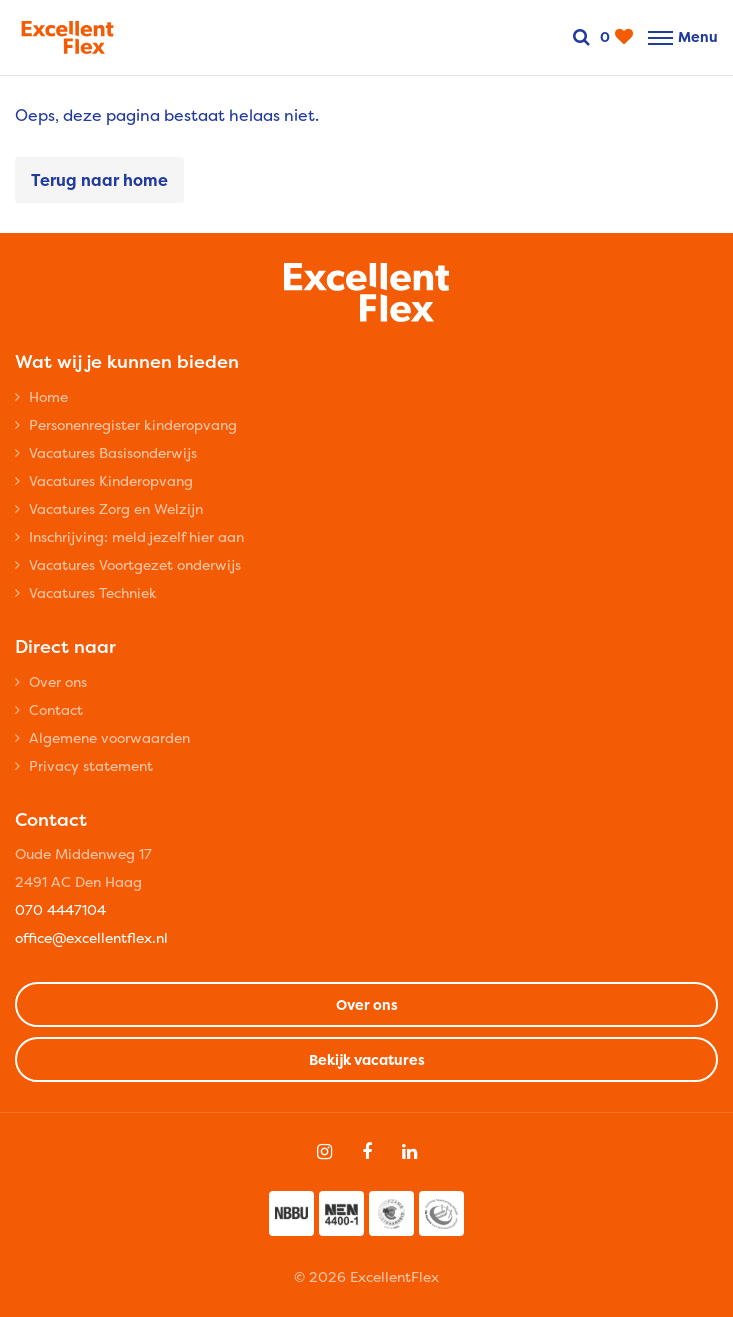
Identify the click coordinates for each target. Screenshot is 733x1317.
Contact (56, 709)
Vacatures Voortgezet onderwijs (135, 564)
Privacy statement (91, 765)
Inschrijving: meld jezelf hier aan (136, 536)
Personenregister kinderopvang (133, 424)
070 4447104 (60, 909)
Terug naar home (99, 180)
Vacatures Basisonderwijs (113, 452)
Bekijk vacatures (367, 1059)
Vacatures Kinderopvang (111, 480)
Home (48, 396)
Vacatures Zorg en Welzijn (116, 508)
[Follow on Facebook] (367, 1152)
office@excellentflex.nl (91, 937)
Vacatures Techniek (93, 592)
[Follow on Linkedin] (409, 1152)
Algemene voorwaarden (109, 737)
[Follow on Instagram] (324, 1152)
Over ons (58, 681)
